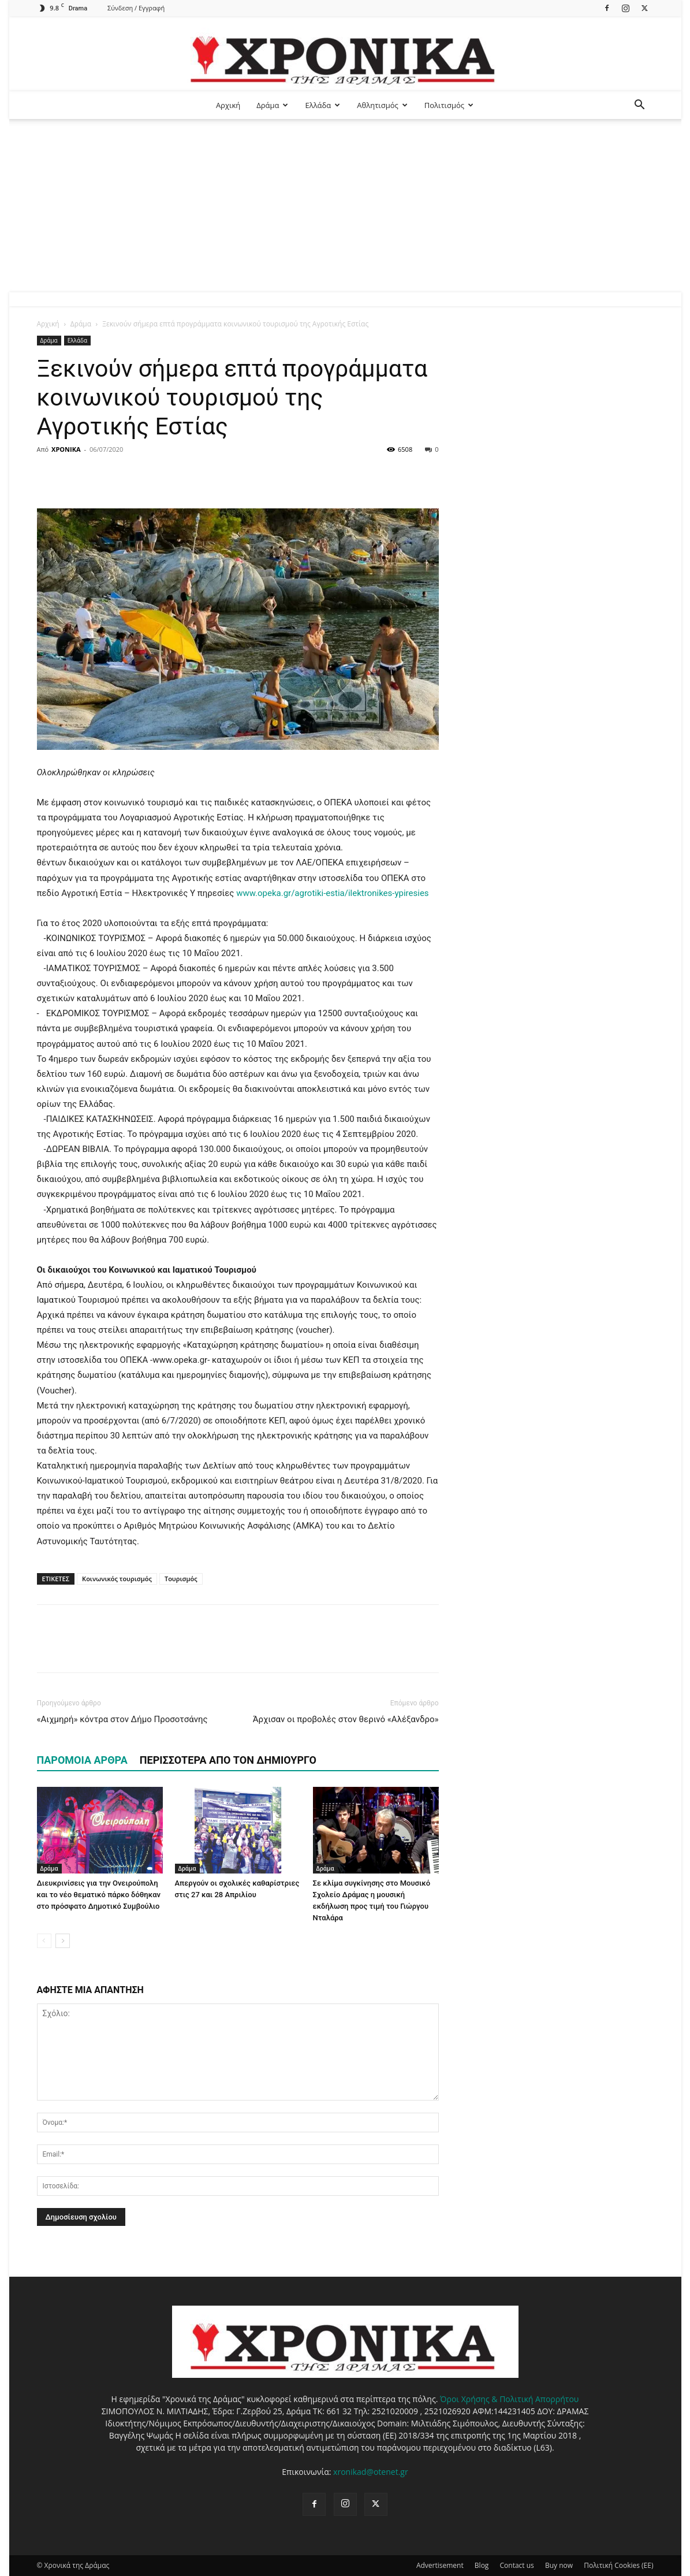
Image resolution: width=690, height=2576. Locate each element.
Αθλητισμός (382, 105)
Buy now (559, 2565)
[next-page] (62, 1941)
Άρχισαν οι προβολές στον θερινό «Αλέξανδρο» (346, 1719)
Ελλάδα (322, 105)
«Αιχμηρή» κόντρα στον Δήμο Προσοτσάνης (122, 1719)
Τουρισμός (181, 1578)
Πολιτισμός (448, 105)
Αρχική (228, 105)
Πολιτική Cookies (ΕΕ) (618, 2565)
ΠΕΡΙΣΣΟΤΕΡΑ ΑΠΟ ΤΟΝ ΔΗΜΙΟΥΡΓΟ (228, 1760)
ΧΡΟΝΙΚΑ (65, 449)
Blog (482, 2565)
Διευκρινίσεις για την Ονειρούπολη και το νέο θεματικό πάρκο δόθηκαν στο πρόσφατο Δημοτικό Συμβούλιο (99, 1894)
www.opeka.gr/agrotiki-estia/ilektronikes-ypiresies (332, 893)
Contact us (517, 2565)
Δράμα (272, 105)
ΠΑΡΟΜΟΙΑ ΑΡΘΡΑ (82, 1760)
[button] (640, 106)
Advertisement (440, 2565)
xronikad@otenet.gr (370, 2471)
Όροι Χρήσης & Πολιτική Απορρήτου (509, 2398)
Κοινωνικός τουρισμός (117, 1578)
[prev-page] (44, 1941)
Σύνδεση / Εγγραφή (136, 7)
